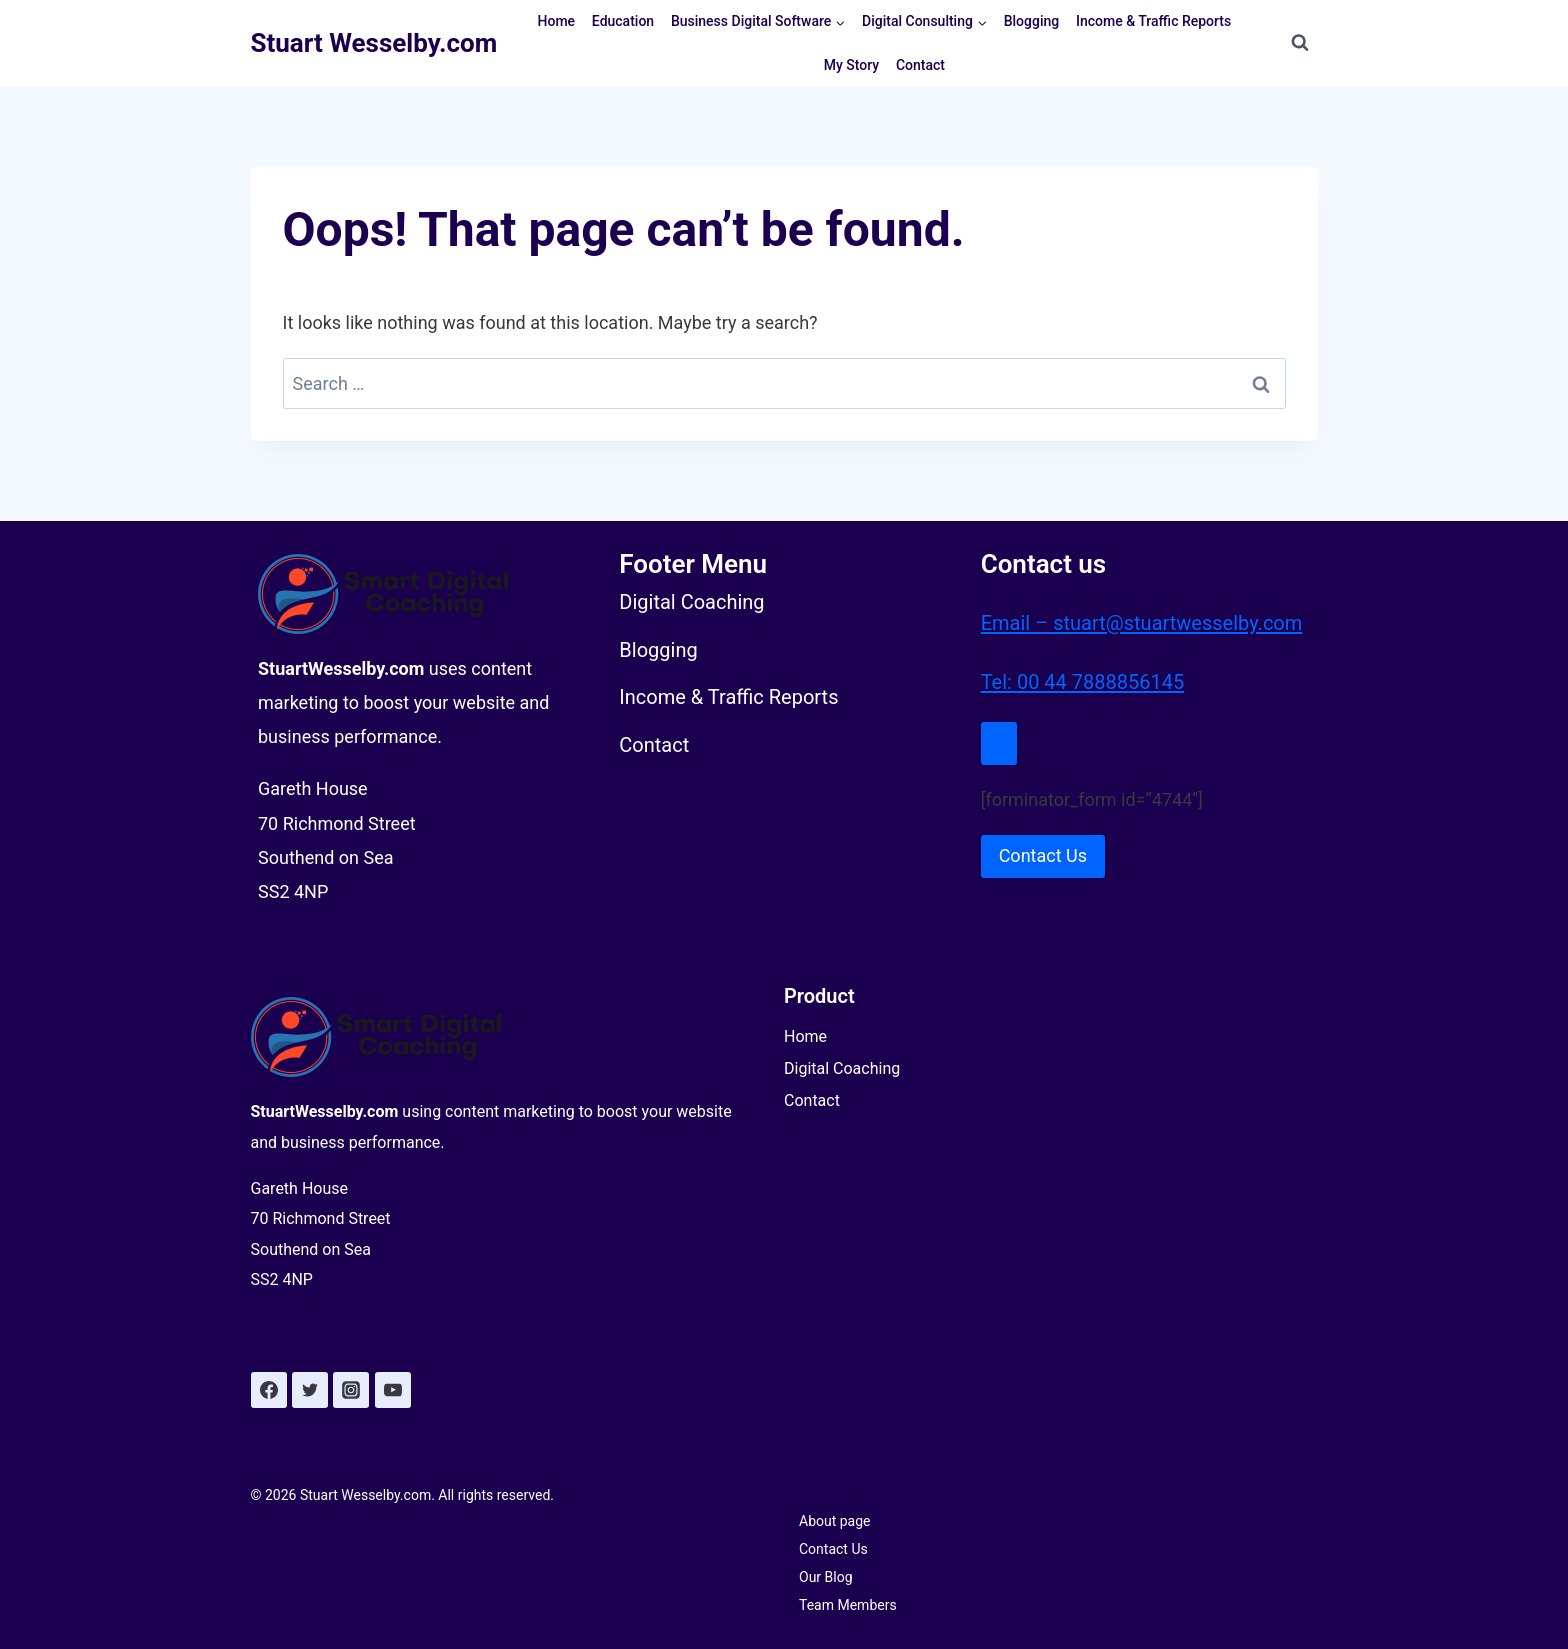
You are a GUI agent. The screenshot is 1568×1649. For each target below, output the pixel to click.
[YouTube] (393, 1390)
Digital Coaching (842, 1068)
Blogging (1032, 21)
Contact (920, 65)
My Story (851, 65)
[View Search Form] (1300, 43)
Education (623, 21)
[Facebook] (269, 1390)
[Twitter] (310, 1390)
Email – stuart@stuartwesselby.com (1142, 623)
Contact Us (833, 1549)
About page (835, 1521)
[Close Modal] (999, 741)
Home (557, 21)
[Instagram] (351, 1390)
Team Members (848, 1605)
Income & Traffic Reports (1153, 21)
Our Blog (826, 1577)
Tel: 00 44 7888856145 (1083, 681)
